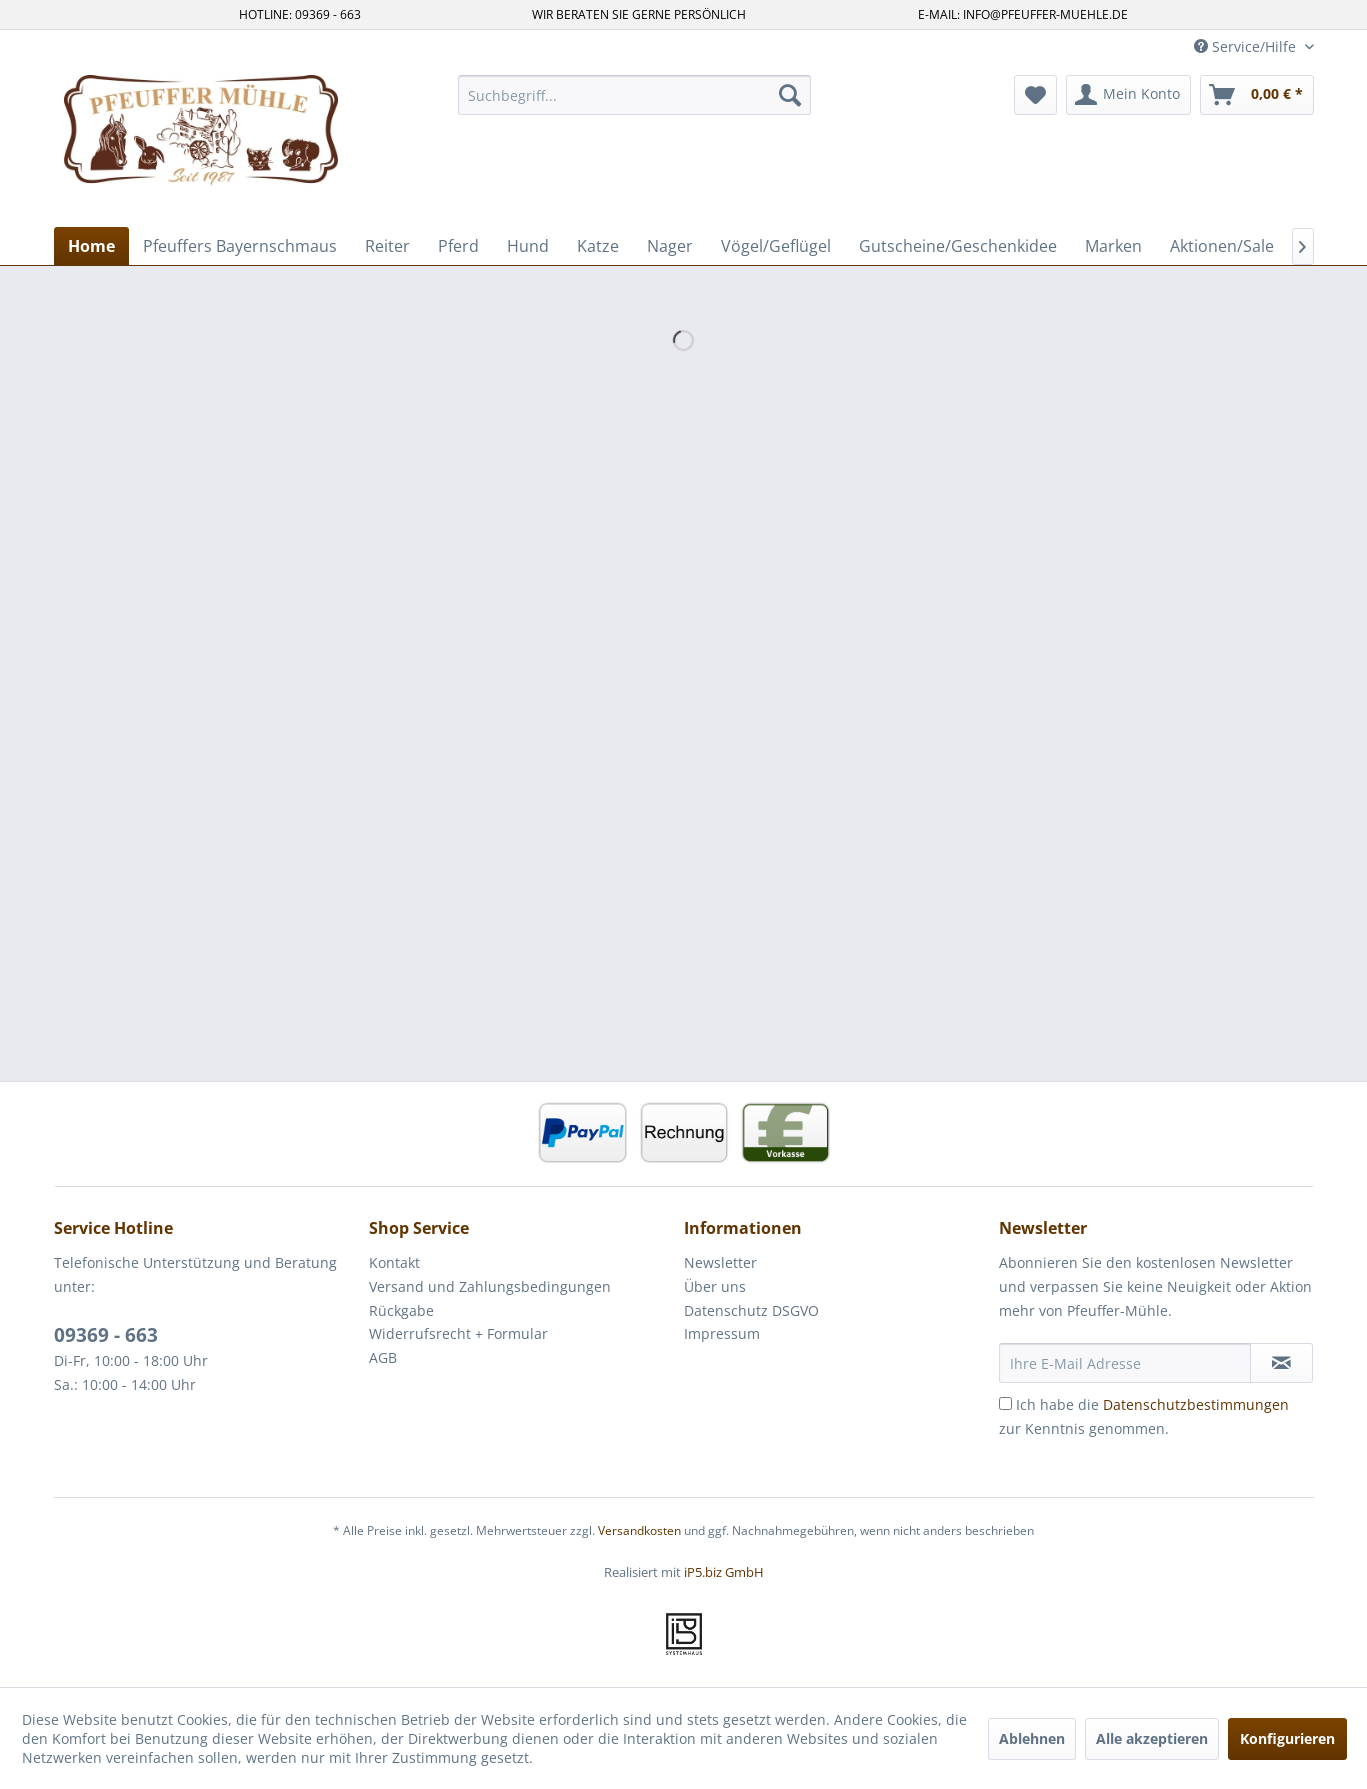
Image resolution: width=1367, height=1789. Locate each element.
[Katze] (598, 246)
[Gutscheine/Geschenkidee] (958, 246)
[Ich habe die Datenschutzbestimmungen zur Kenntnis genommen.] (1005, 1403)
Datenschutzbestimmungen (1196, 1404)
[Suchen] (790, 95)
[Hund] (528, 246)
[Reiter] (387, 246)
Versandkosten (639, 1530)
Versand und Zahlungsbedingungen (490, 1286)
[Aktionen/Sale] (1222, 246)
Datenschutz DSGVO (751, 1310)
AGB (383, 1357)
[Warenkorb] (1257, 95)
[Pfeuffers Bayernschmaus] (240, 246)
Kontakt (394, 1262)
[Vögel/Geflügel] (776, 246)
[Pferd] (458, 246)
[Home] (91, 246)
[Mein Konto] (1128, 95)
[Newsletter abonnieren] (1281, 1363)
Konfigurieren (1287, 1738)
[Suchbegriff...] (634, 95)
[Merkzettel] (1035, 95)
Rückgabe (401, 1310)
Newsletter (720, 1262)
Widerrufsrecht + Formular (458, 1333)
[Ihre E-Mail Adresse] (1125, 1363)
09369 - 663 (106, 1335)
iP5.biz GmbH (724, 1572)
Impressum (722, 1333)
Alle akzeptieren (1152, 1738)
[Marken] (1113, 246)
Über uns (715, 1286)
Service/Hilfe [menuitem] (1247, 46)
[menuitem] (634, 95)
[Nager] (670, 246)
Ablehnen (1032, 1738)
